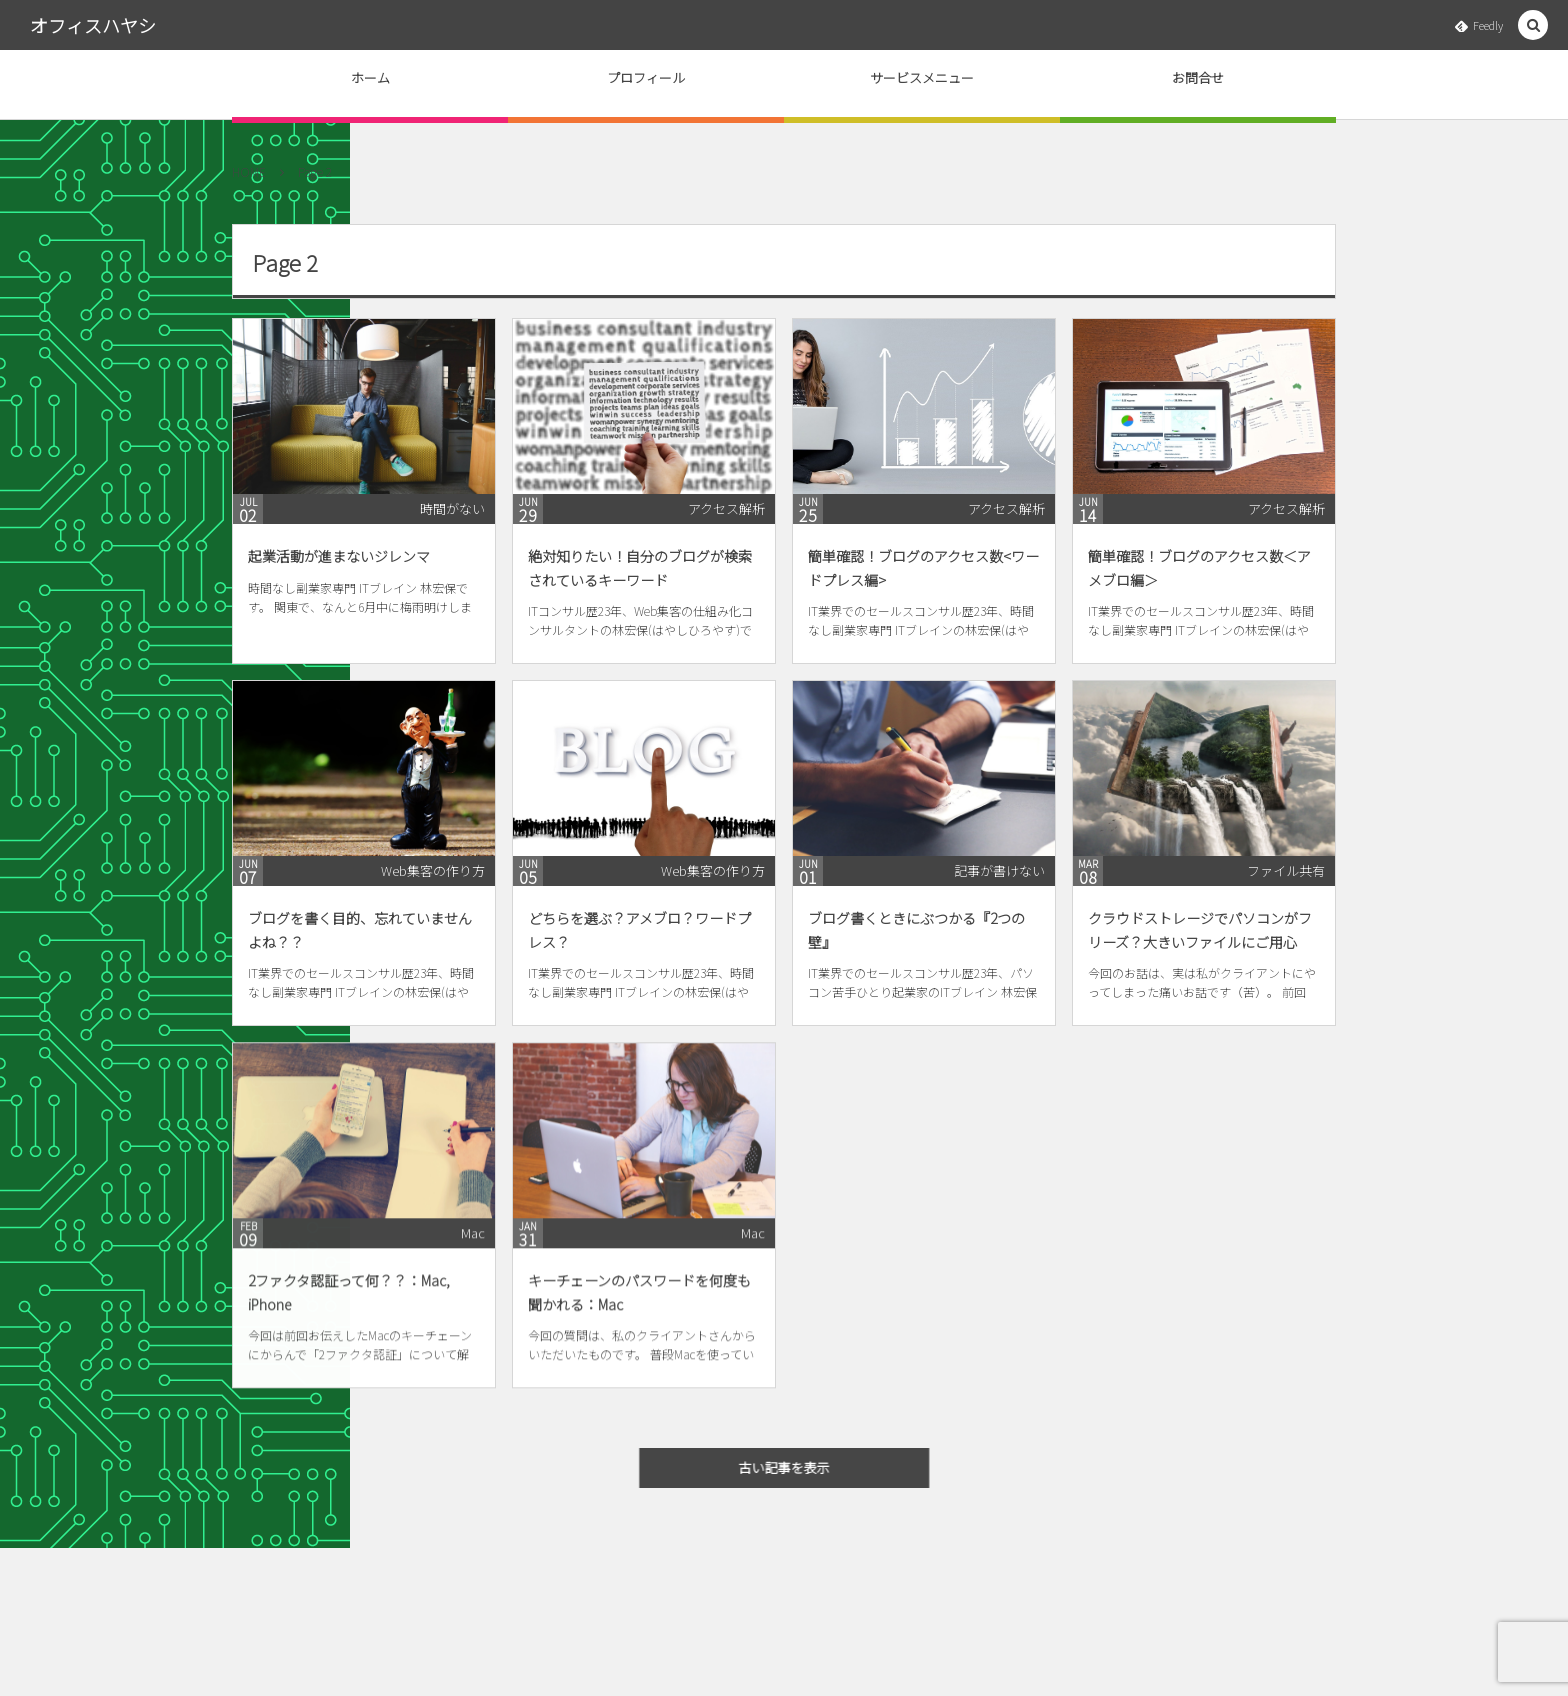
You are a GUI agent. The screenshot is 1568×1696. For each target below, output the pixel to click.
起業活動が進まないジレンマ (339, 556)
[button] (1533, 25)
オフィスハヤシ (93, 25)
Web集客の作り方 (433, 870)
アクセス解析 (726, 508)
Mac (473, 1244)
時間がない (452, 508)
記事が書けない (999, 870)
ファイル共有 (1286, 870)
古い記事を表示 (795, 1467)
